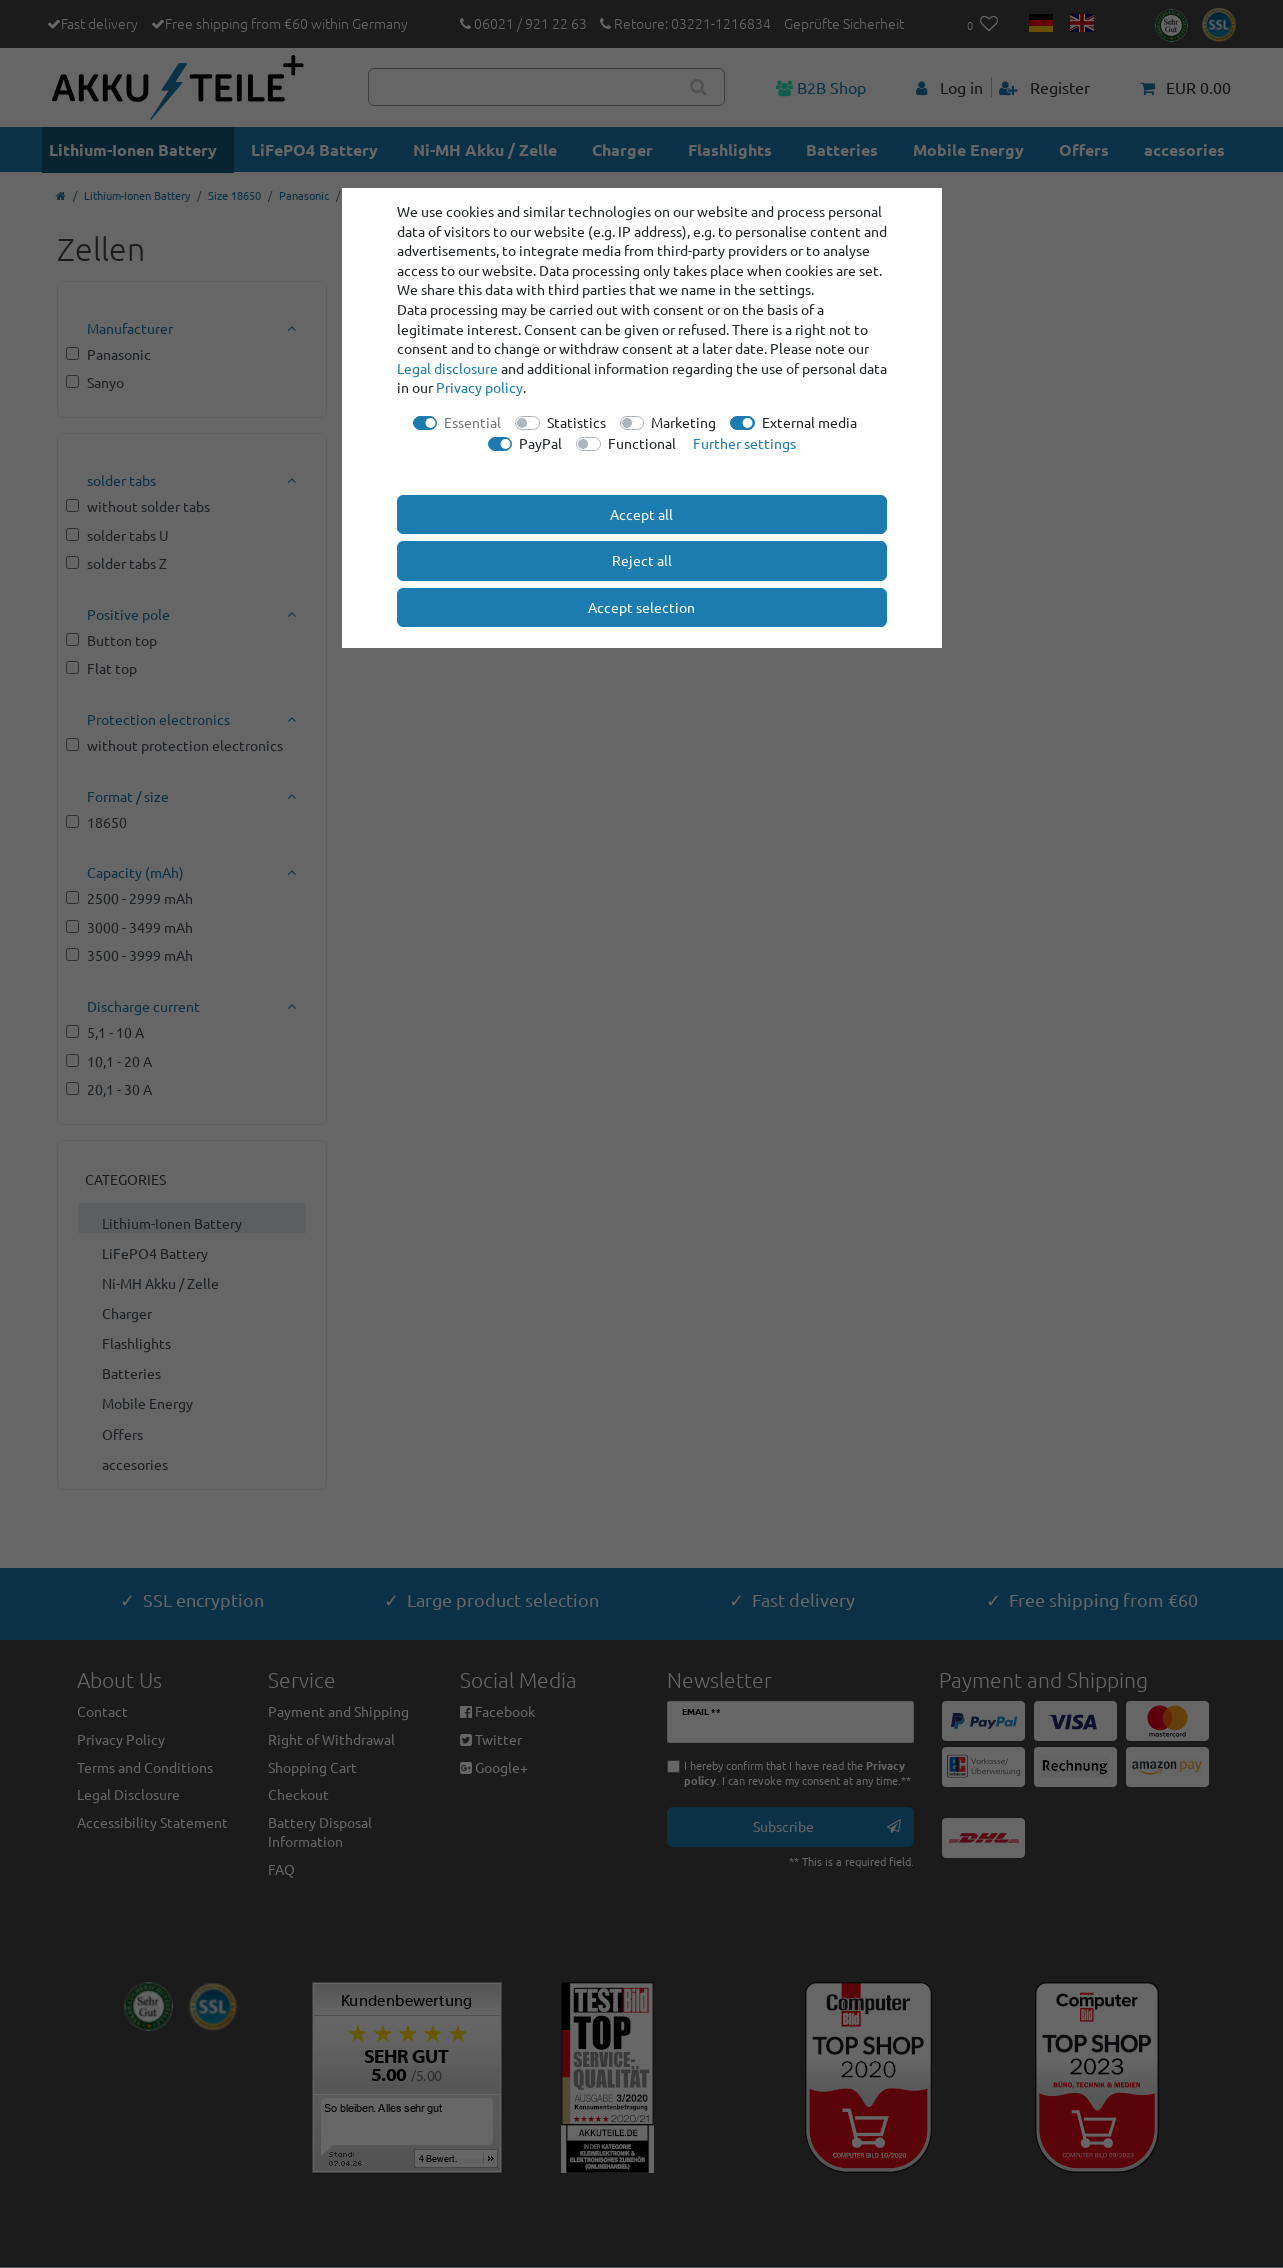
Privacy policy (479, 387)
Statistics (576, 422)
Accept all (641, 514)
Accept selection (641, 607)
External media (809, 422)
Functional (642, 443)
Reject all (642, 560)
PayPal (540, 443)
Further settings (744, 443)
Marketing (683, 422)
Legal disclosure (447, 368)
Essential (472, 422)
